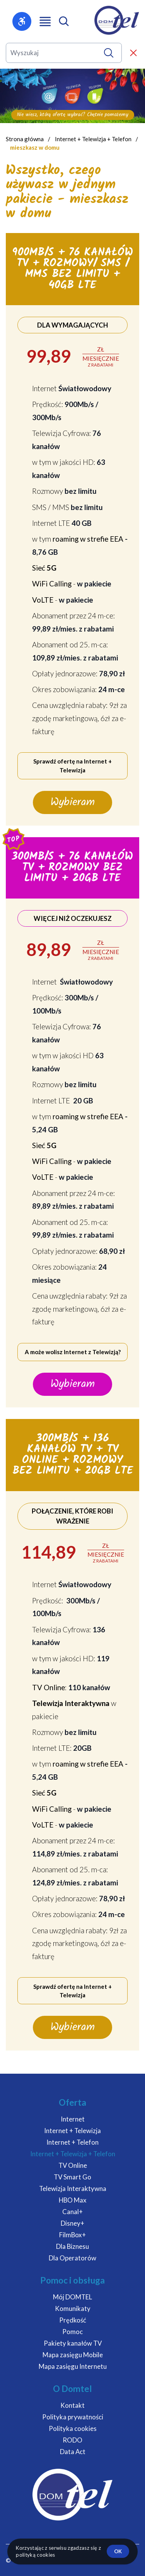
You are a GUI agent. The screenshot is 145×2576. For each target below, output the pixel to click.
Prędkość (72, 2320)
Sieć (44, 567)
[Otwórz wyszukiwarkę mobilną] (64, 21)
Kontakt (72, 2405)
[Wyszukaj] (108, 53)
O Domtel (72, 2388)
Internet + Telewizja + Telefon (93, 138)
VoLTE (42, 599)
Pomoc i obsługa (72, 2280)
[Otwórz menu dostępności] (22, 21)
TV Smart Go (72, 2177)
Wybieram (72, 802)
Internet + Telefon (72, 2142)
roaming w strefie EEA (88, 538)
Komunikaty (72, 2308)
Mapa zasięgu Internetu (73, 2366)
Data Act (72, 2452)
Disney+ (72, 2223)
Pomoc (72, 2332)
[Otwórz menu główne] (45, 21)
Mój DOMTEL (72, 2297)
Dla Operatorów (72, 2258)
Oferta (72, 2102)
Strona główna (25, 138)
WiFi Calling (52, 583)
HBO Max (73, 2200)
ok (118, 2551)
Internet (73, 2119)
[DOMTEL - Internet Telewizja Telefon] (116, 20)
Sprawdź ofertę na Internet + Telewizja (72, 766)
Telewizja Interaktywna (72, 2188)
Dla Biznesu (72, 2246)
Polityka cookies (73, 2428)
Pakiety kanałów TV (73, 2343)
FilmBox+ (72, 2235)
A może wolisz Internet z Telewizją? (73, 1351)
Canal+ (72, 2212)
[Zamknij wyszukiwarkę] (133, 53)
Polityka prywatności (72, 2417)
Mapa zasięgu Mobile (73, 2355)
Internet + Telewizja (72, 2131)
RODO (72, 2440)
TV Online (48, 1687)
